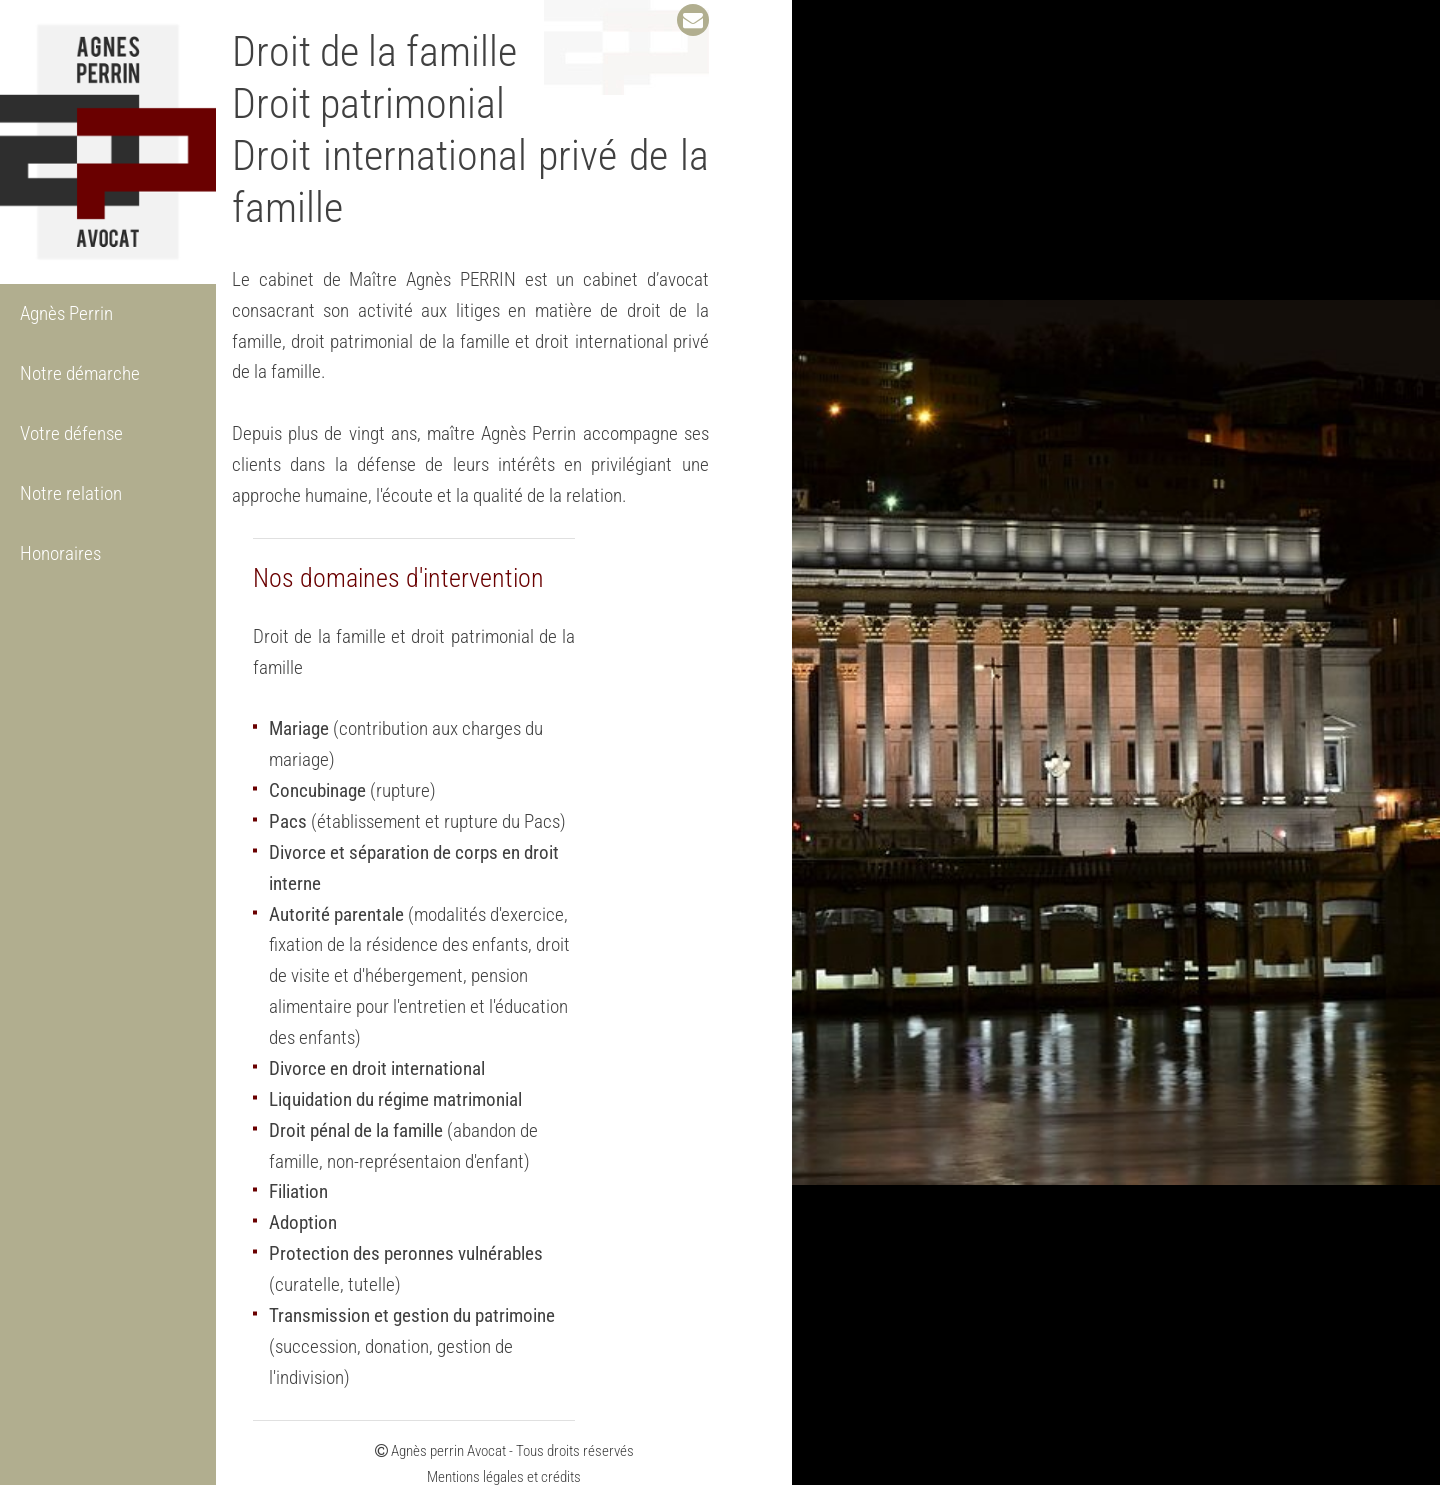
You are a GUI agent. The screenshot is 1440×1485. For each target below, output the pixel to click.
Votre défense (71, 433)
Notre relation (71, 493)
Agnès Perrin (66, 313)
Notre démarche (80, 373)
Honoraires (60, 553)
